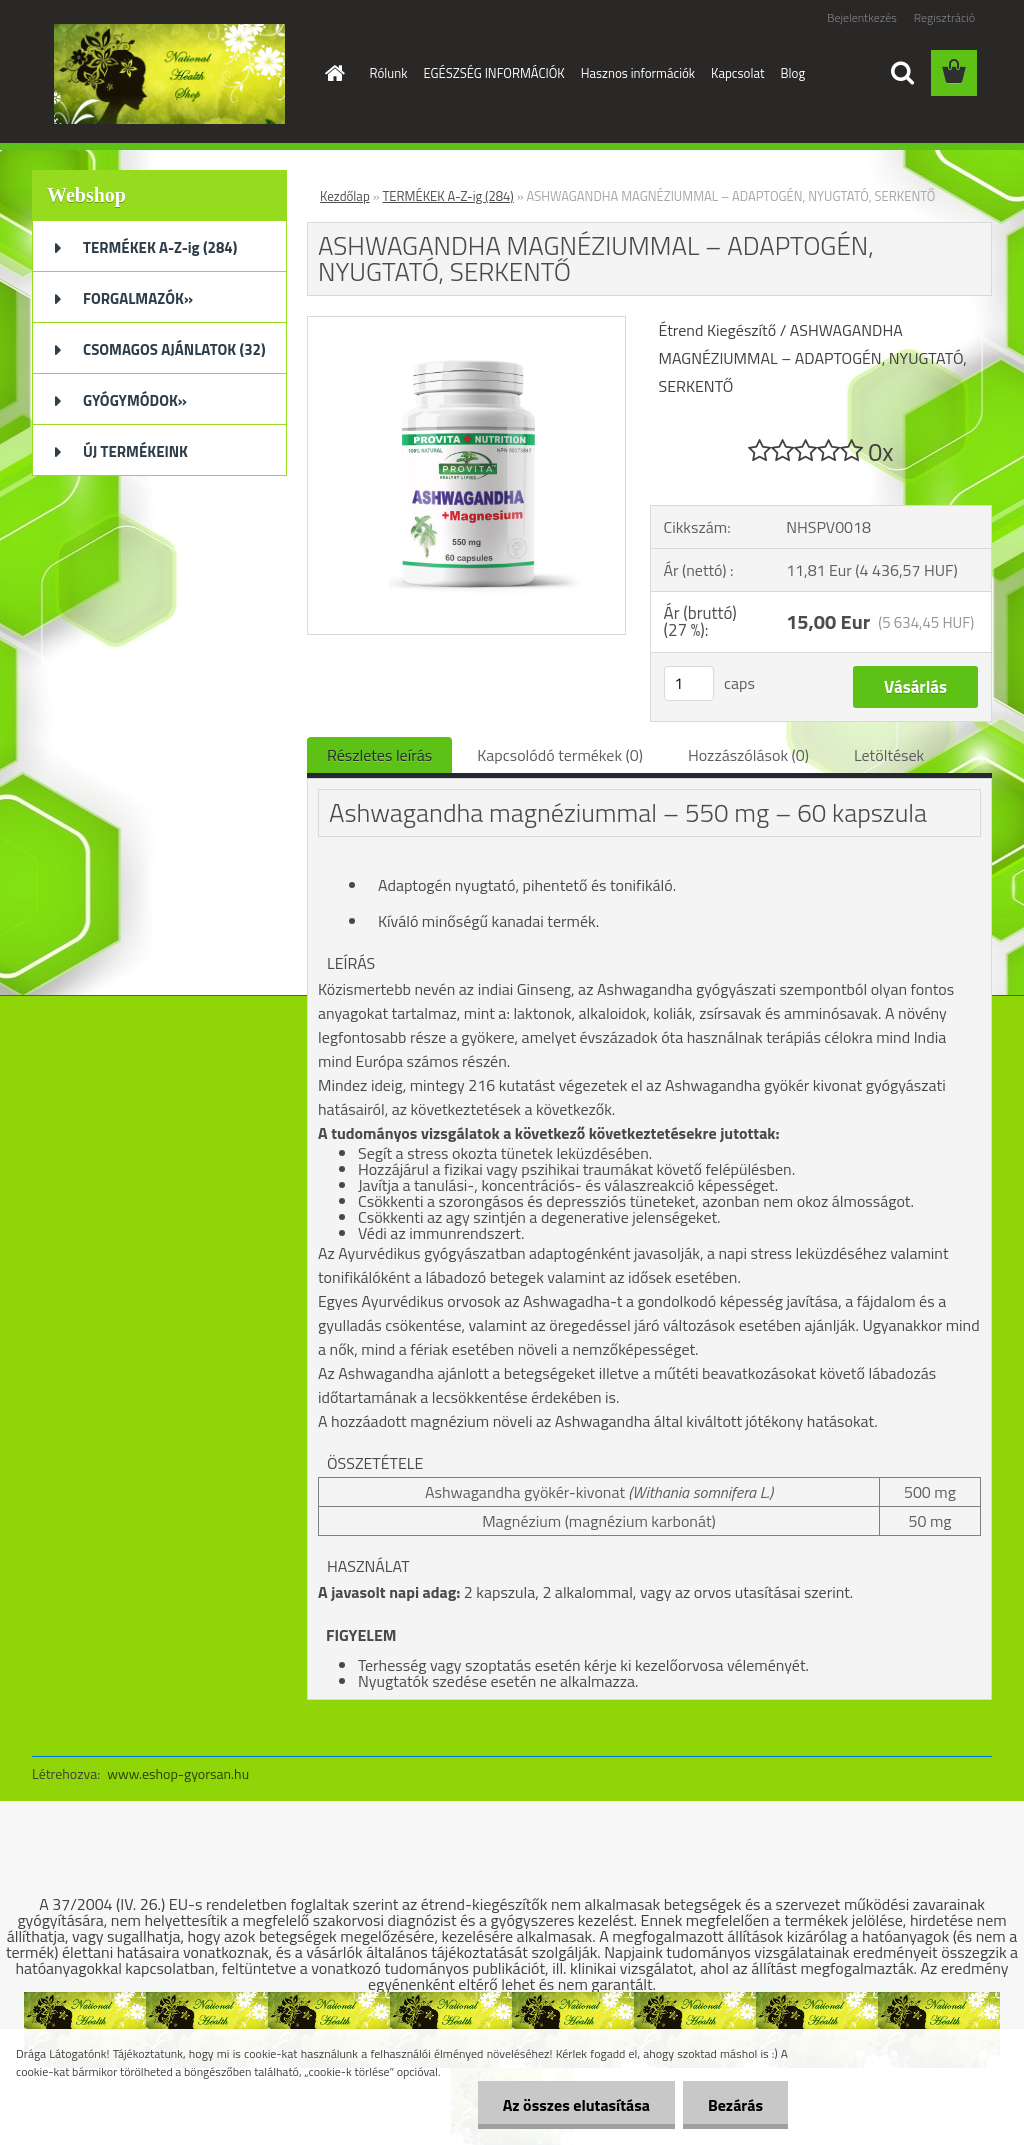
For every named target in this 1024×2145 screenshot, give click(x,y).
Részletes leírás (379, 755)
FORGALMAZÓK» (138, 298)
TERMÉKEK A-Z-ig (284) (160, 247)
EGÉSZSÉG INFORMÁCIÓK (493, 73)
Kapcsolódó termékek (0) (560, 755)
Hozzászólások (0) (748, 755)
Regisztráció (944, 17)
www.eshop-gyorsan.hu (178, 1773)
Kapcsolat (737, 73)
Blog (793, 73)
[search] (902, 73)
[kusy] (689, 683)
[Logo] (169, 74)
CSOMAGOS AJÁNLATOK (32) (174, 349)
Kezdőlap (345, 196)
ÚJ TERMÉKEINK (135, 451)
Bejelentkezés (862, 17)
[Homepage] (332, 73)
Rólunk (389, 73)
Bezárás (735, 2105)
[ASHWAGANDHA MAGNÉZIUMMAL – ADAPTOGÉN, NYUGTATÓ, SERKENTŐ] (466, 325)
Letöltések (889, 755)
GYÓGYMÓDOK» (135, 400)
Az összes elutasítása (576, 2105)
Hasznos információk (638, 73)
